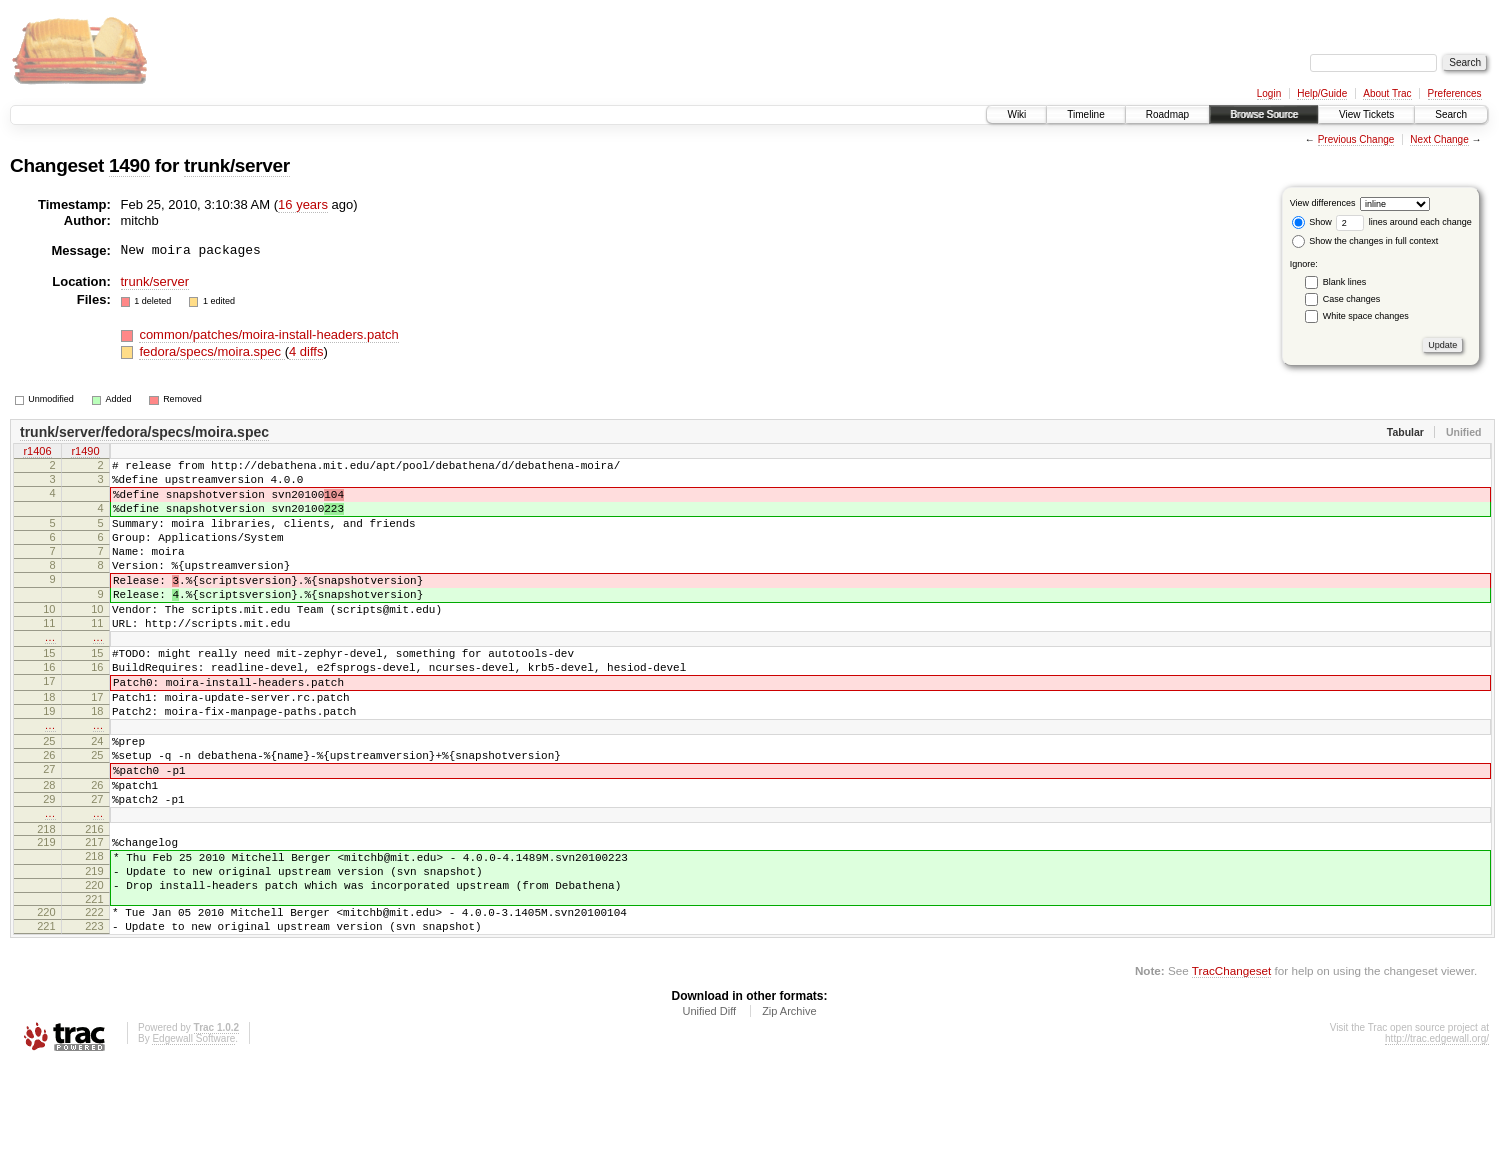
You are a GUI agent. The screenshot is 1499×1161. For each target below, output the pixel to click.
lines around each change (1404, 222)
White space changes (1366, 316)
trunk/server (237, 165)
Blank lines (1345, 282)
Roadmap (1167, 114)
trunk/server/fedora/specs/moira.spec (144, 432)
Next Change (1439, 139)
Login (1269, 93)
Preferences (1455, 93)
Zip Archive (789, 1107)
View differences (1323, 203)
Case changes (1352, 299)
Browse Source (1264, 114)
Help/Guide (1322, 93)
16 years (303, 204)
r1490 (85, 453)
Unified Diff (709, 1107)
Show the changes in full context (1365, 241)
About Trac (1387, 93)
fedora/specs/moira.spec (211, 351)
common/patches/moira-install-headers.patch (268, 334)
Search (1451, 114)
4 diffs (306, 351)
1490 (129, 165)
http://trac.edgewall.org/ (1437, 1134)
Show (1312, 222)
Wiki (1016, 114)
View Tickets (1366, 114)
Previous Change (1356, 139)
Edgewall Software (193, 1134)
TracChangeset (1231, 1066)
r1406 (37, 453)
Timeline (1085, 114)
